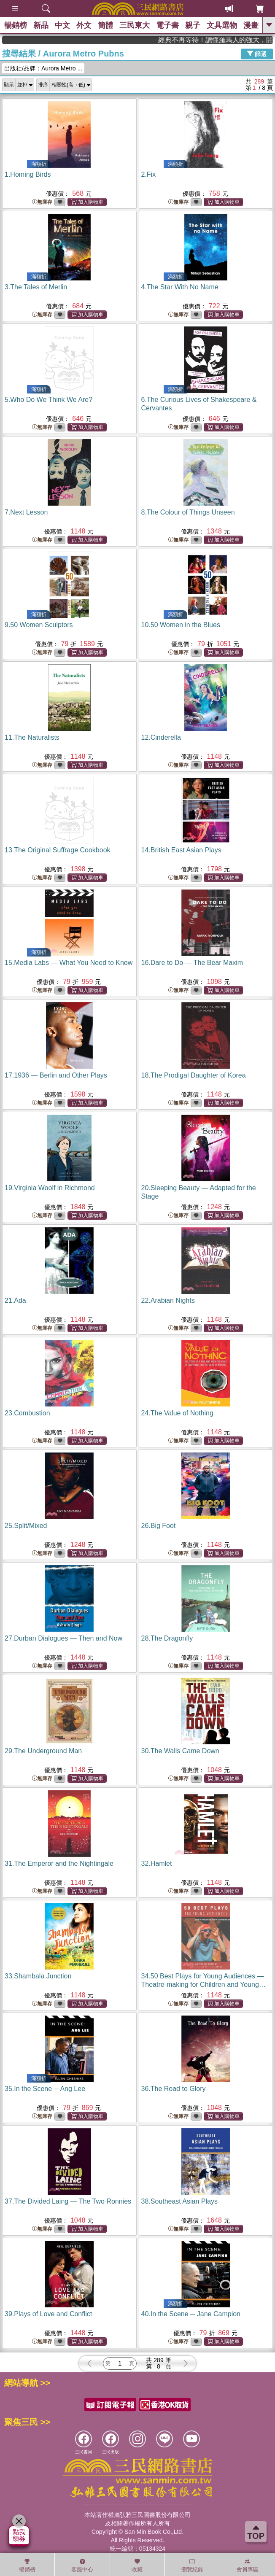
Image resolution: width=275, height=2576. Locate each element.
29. (43, 1750)
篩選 (257, 53)
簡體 (105, 25)
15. (68, 962)
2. (148, 174)
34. (203, 1984)
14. (181, 850)
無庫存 (42, 202)
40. (191, 2313)
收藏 (137, 2565)
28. (167, 1638)
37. (68, 2201)
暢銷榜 (15, 25)
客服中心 (82, 2565)
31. (59, 1863)
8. (188, 512)
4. (179, 287)
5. (48, 399)
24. (177, 1413)
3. (36, 287)
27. (63, 1638)
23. (27, 1413)
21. (15, 1300)
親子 (192, 25)
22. (168, 1300)
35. (45, 2088)
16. (192, 962)
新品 (41, 25)
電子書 (167, 25)
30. (180, 1750)
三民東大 (134, 25)
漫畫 (251, 25)
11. (32, 737)
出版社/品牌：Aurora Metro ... (43, 68)
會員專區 (248, 2565)
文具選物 (222, 25)
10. (180, 624)
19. (50, 1187)
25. (26, 1525)
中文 (62, 25)
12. (161, 737)
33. (38, 1976)
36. (173, 2088)
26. (158, 1525)
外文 (84, 25)
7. (26, 512)
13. (58, 850)
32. (156, 1863)
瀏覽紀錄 (192, 2565)
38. (179, 2201)
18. (193, 1075)
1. (28, 174)
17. (56, 1075)
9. (39, 624)
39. (48, 2313)
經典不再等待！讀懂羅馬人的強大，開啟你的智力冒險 (238, 39)
